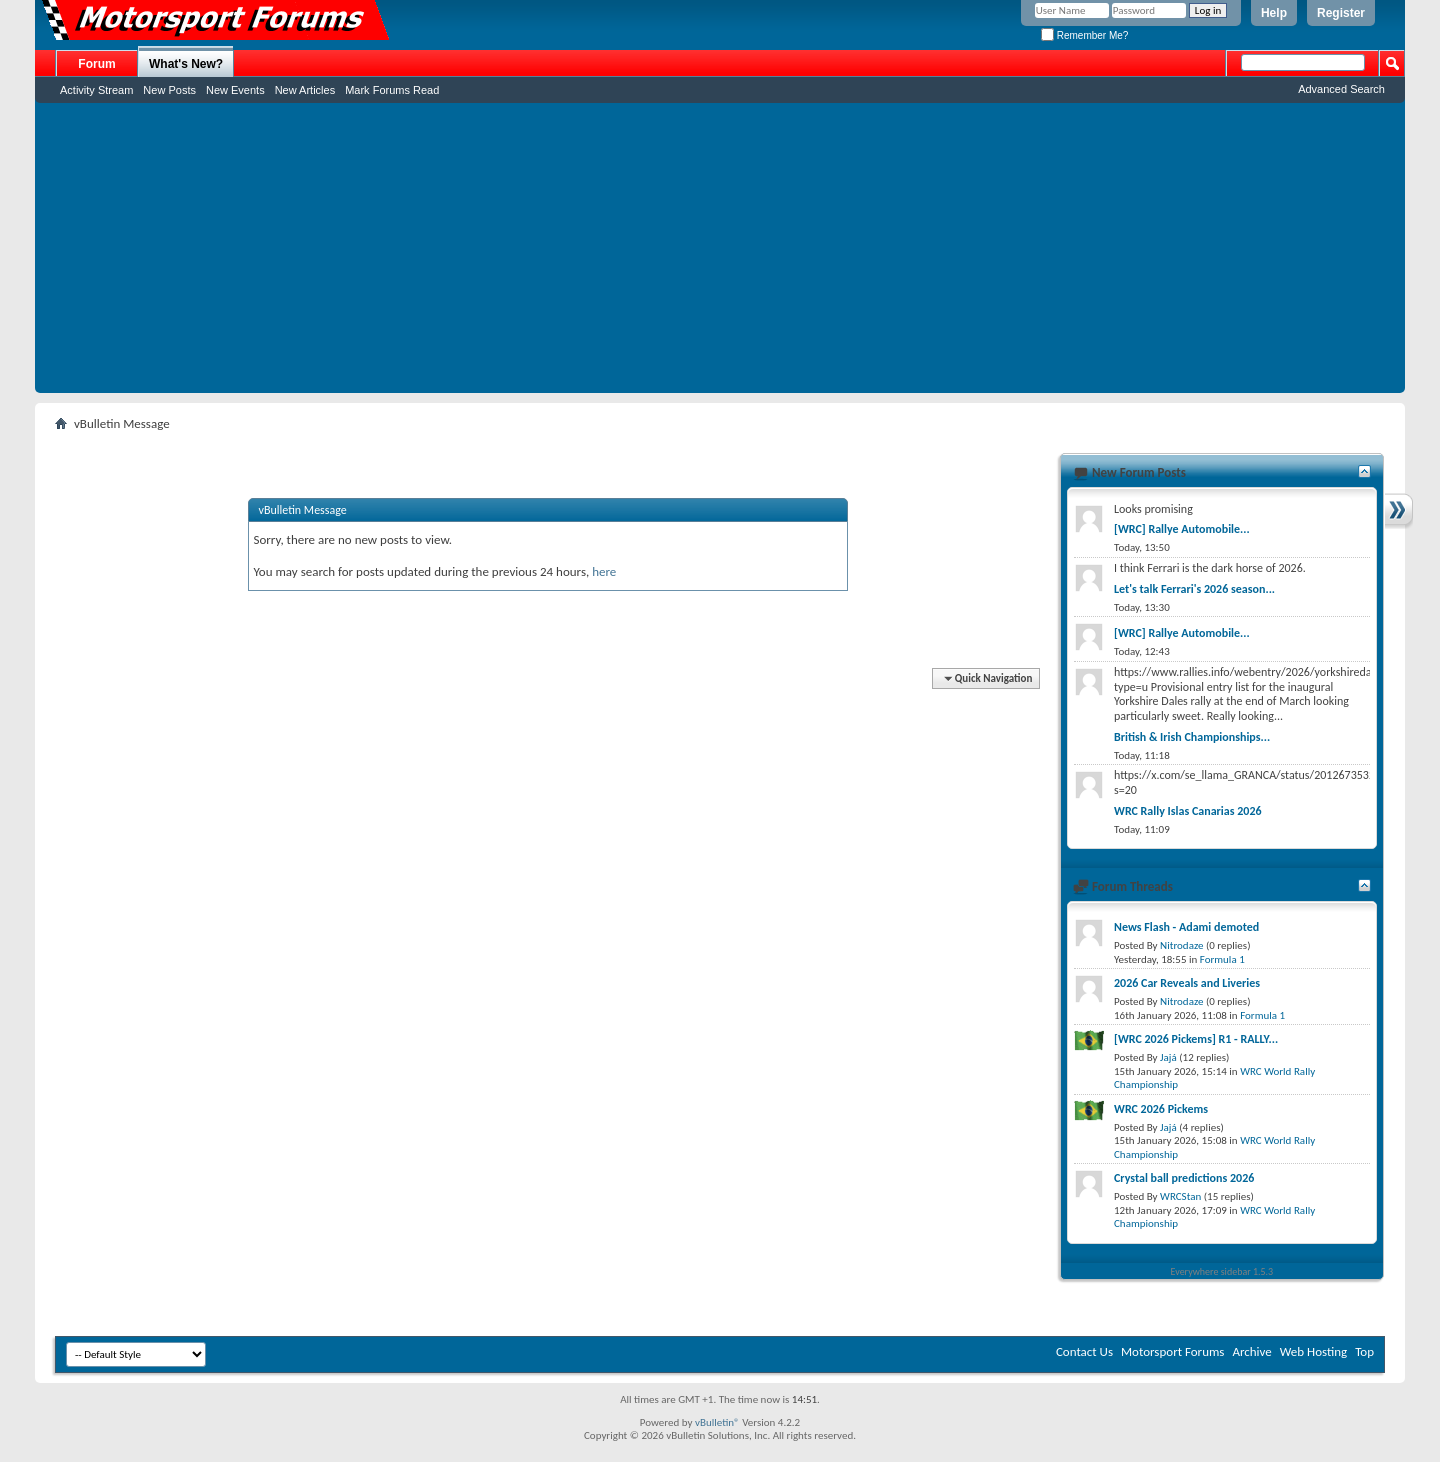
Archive (1251, 1351)
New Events (235, 90)
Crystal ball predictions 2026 (1184, 1178)
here (604, 571)
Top (1364, 1351)
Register (1341, 13)
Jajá (1168, 1057)
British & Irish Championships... (1192, 737)
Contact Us (1084, 1351)
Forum (96, 64)
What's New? (186, 64)
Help (1274, 13)
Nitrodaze (1181, 945)
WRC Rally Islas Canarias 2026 (1188, 811)
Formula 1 (1222, 959)
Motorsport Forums (1172, 1351)
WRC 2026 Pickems (1161, 1109)
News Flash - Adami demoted (1186, 927)
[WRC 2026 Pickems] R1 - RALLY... (1196, 1039)
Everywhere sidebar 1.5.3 (1222, 1271)
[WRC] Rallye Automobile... (1182, 529)
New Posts (169, 90)
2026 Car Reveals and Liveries (1187, 983)
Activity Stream (96, 90)
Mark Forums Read (392, 90)
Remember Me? (1084, 35)
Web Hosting (1313, 1351)
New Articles (305, 90)
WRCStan (1180, 1196)
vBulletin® (717, 1422)
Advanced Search (1341, 89)
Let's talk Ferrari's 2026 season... (1194, 589)
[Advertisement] (720, 253)
